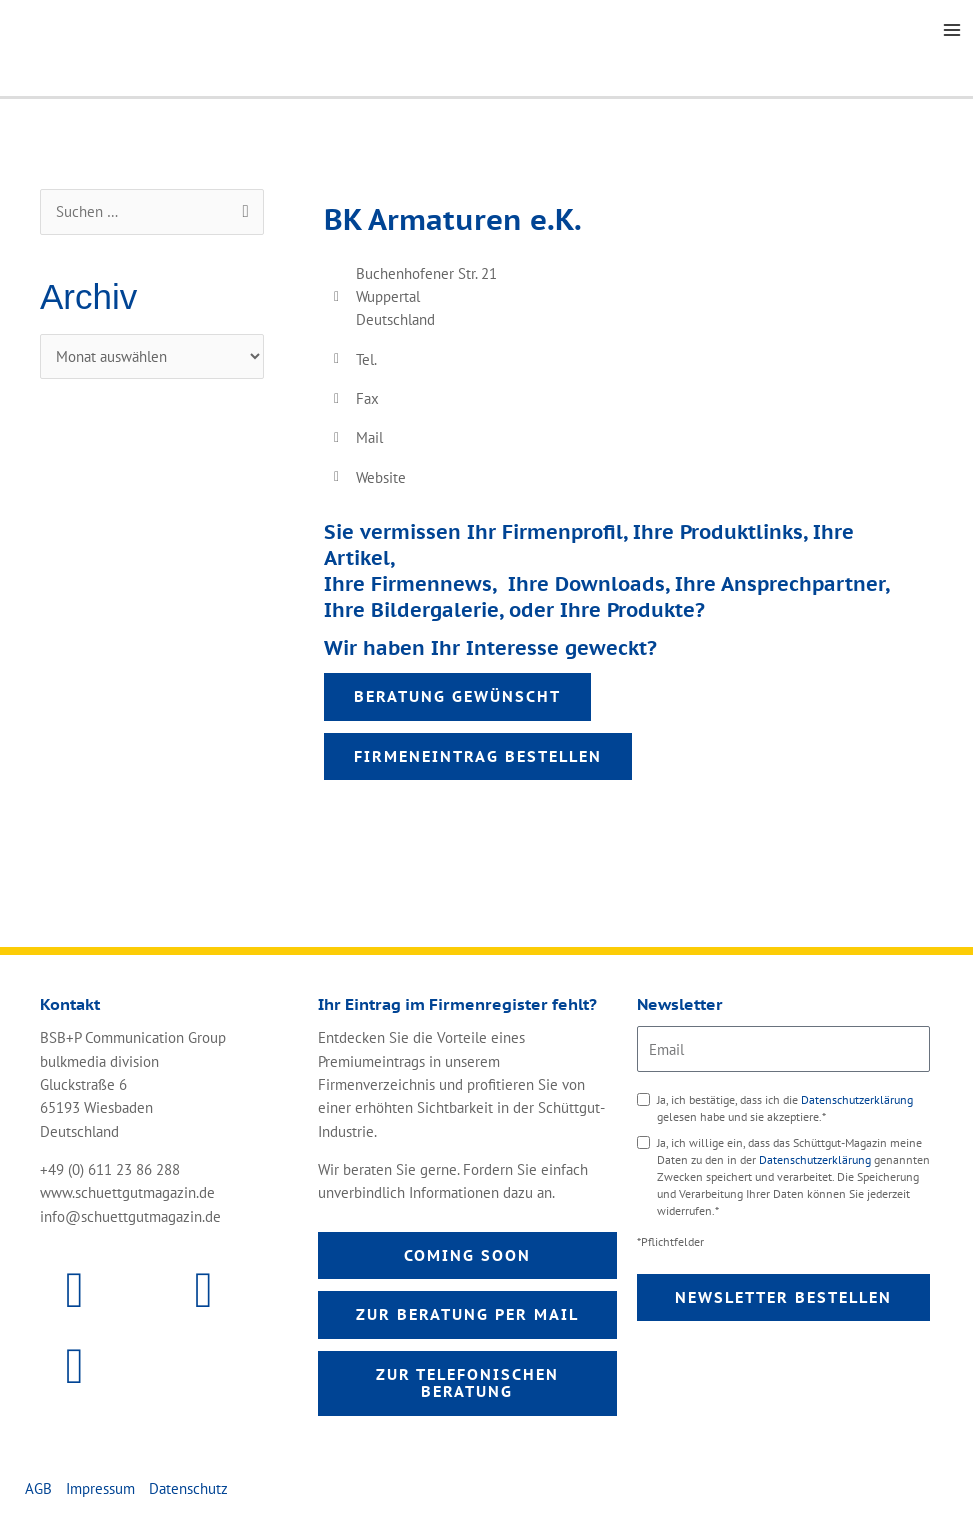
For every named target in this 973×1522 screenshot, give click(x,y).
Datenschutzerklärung (857, 1099)
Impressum (100, 1488)
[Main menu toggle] (952, 30)
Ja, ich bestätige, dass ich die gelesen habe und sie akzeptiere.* (785, 1108)
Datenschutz (188, 1488)
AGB (38, 1488)
